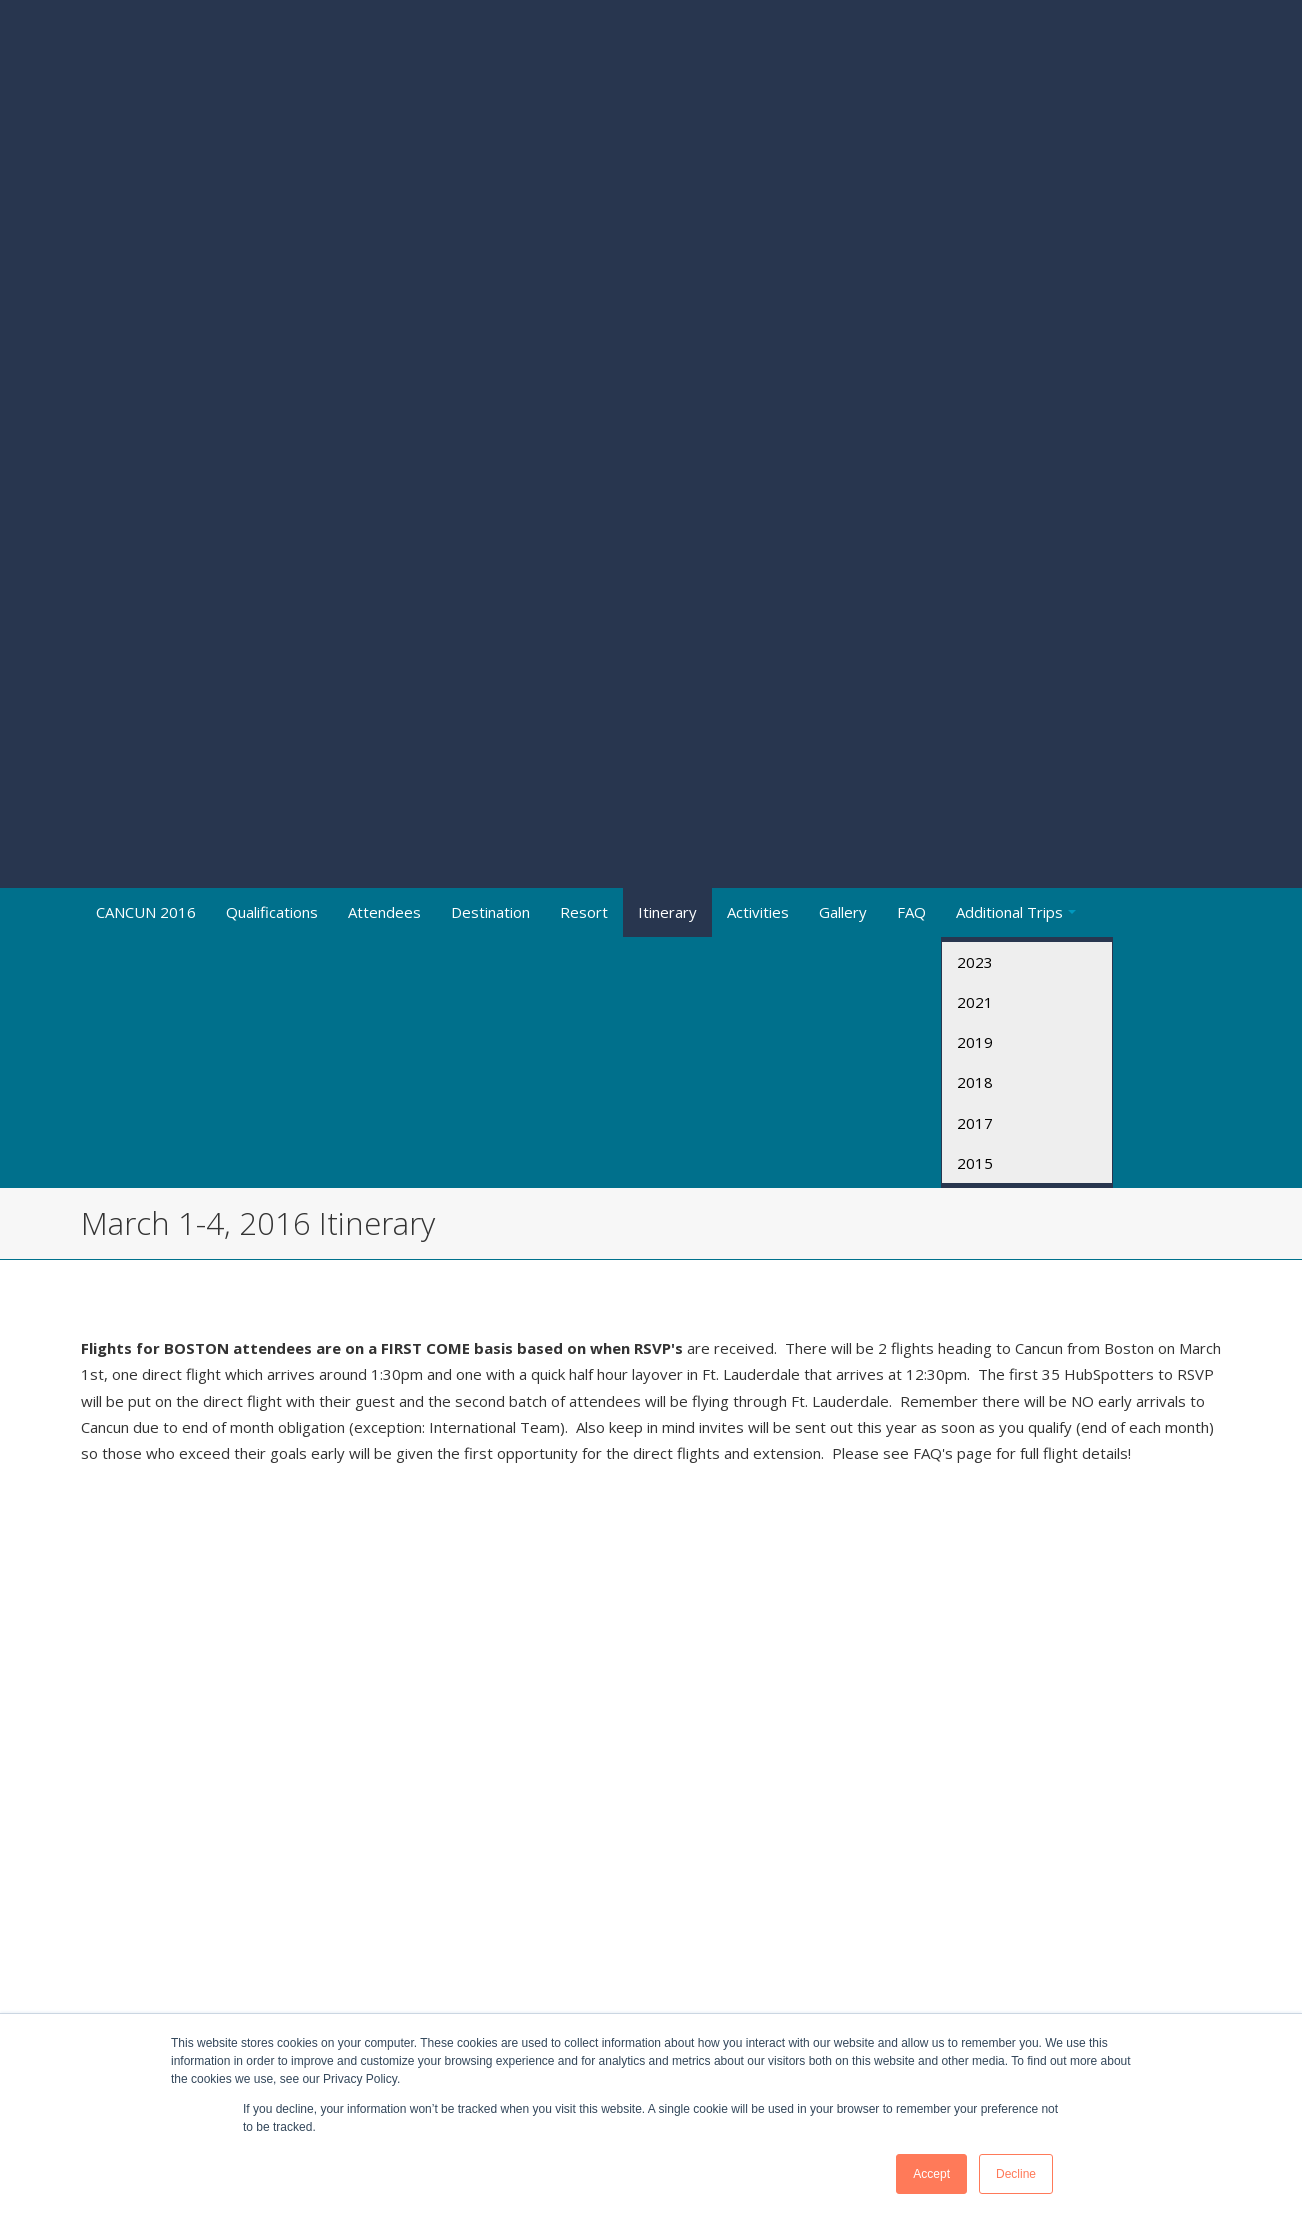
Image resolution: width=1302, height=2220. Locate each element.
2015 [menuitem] (975, 617)
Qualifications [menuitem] (272, 365)
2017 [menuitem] (975, 576)
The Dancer (619, 1463)
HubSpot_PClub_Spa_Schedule (598, 1328)
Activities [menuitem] (758, 365)
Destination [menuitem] (490, 365)
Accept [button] (931, 2174)
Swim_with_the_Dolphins (987, 1197)
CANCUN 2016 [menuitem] (146, 365)
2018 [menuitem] (975, 536)
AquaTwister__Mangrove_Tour (1009, 1250)
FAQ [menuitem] (911, 365)
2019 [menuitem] (975, 496)
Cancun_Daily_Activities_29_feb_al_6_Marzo (210, 1143)
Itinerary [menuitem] (667, 365)
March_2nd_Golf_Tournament (717, 1250)
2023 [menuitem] (975, 415)
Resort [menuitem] (584, 365)
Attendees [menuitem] (384, 365)
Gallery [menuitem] (843, 365)
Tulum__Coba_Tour (968, 1302)
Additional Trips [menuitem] (1009, 365)
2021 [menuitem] (975, 456)
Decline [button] (1016, 2174)
